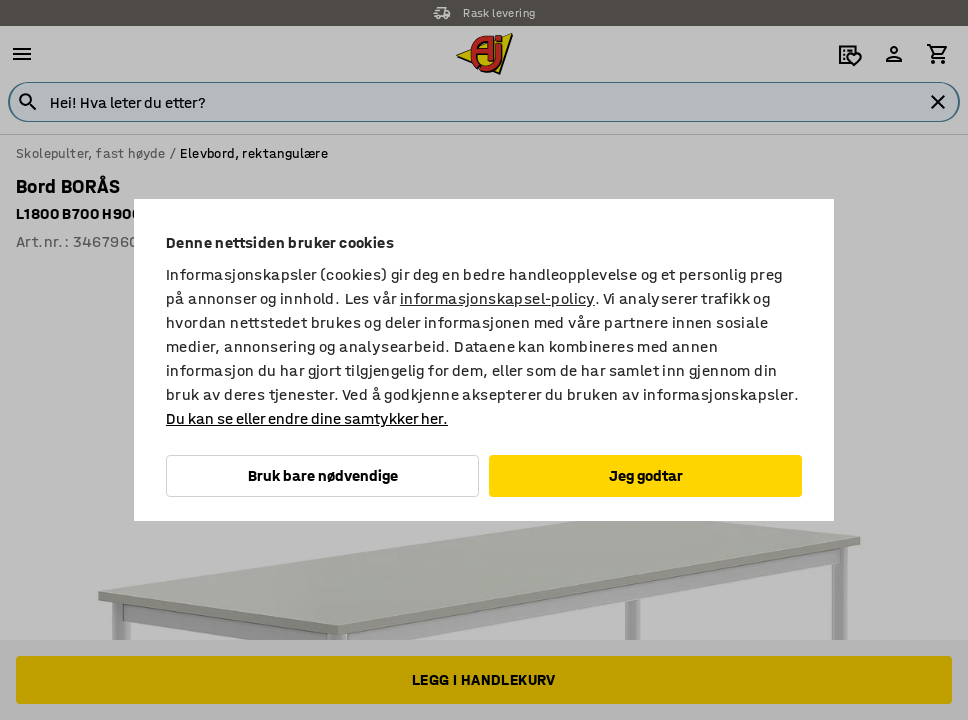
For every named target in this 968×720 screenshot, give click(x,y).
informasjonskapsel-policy (497, 298)
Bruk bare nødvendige (323, 475)
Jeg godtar (646, 475)
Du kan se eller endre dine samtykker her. (307, 418)
